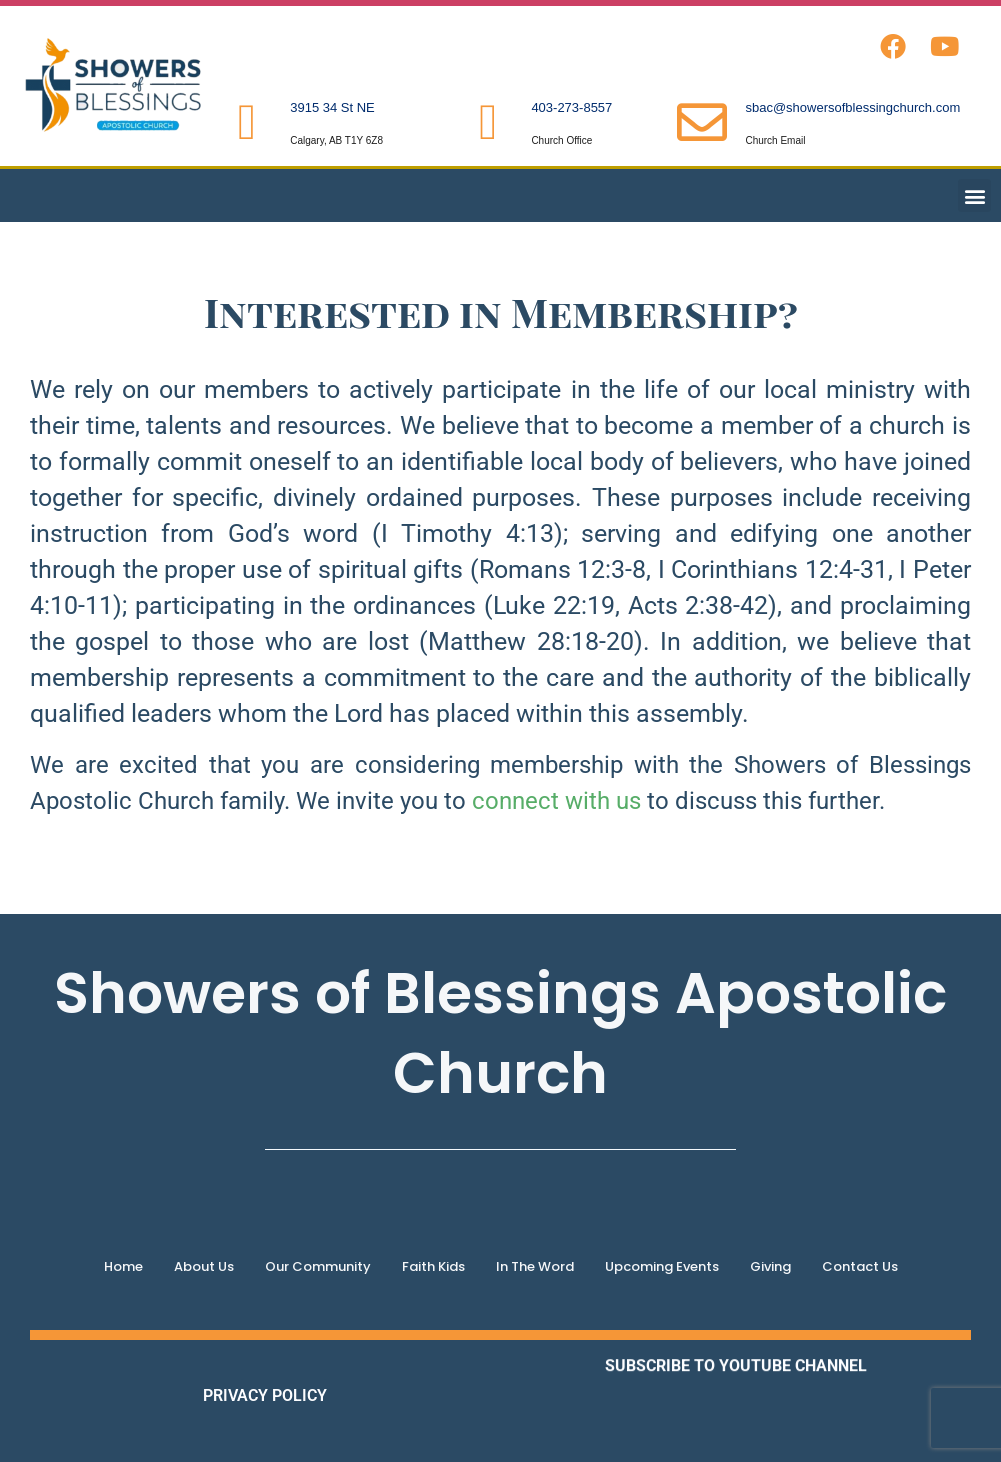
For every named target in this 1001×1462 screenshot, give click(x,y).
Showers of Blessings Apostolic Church (500, 1033)
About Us (204, 1266)
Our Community (318, 1266)
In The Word (535, 1266)
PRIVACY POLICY (265, 1395)
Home (123, 1266)
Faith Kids (433, 1266)
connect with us (556, 801)
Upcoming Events (662, 1266)
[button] (974, 195)
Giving (770, 1266)
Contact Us (860, 1266)
